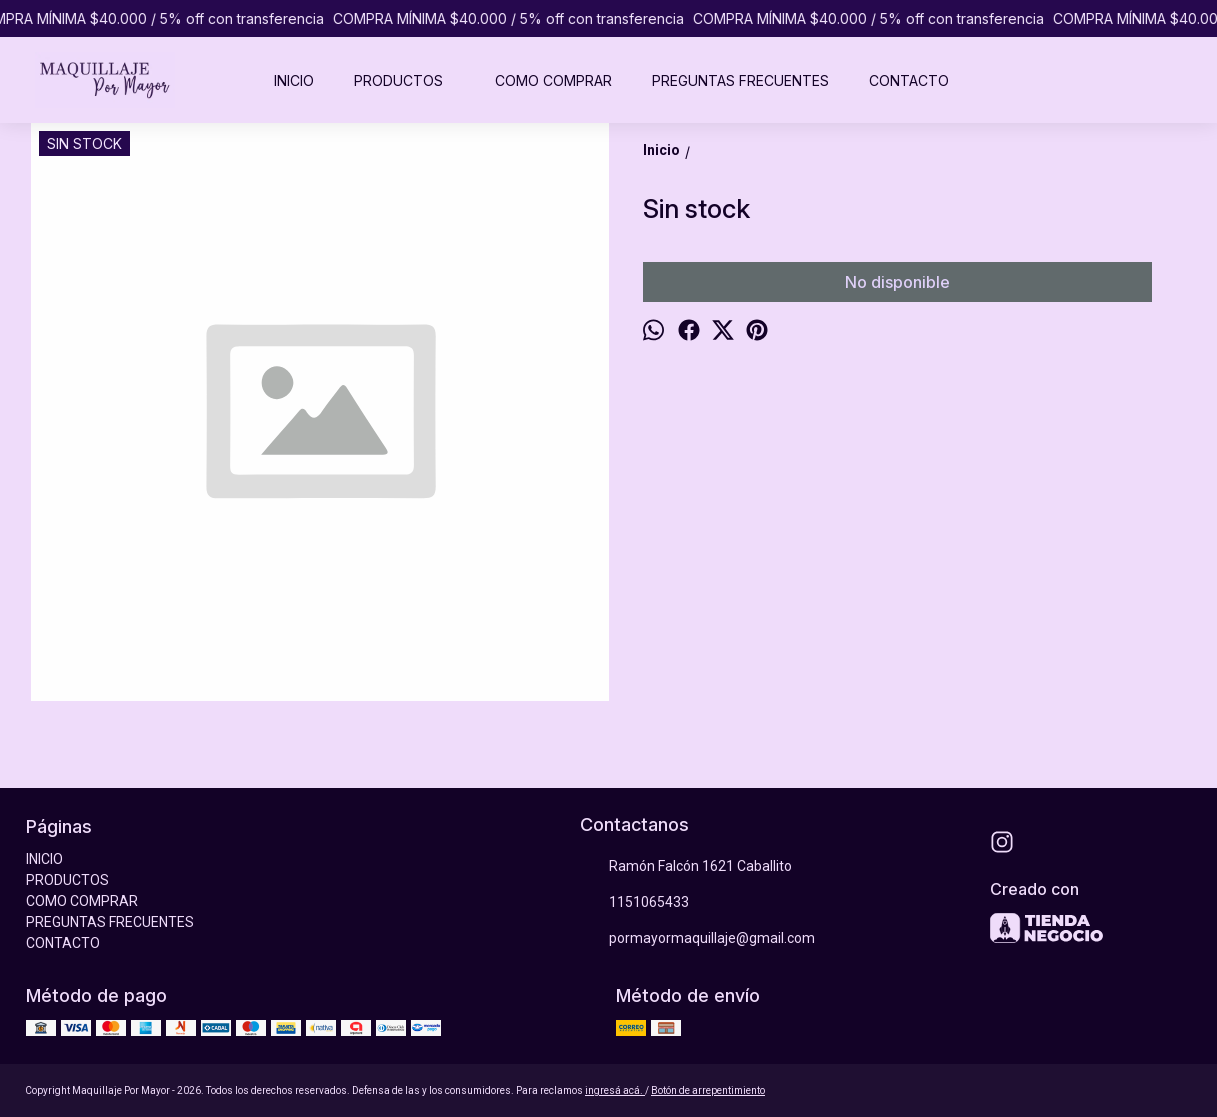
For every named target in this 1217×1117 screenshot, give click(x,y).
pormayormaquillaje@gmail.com (697, 939)
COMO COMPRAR (553, 80)
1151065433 (634, 903)
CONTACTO (909, 80)
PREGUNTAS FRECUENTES (740, 80)
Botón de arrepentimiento (708, 1090)
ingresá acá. (615, 1090)
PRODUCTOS (408, 80)
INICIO (294, 80)
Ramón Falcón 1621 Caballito (686, 867)
